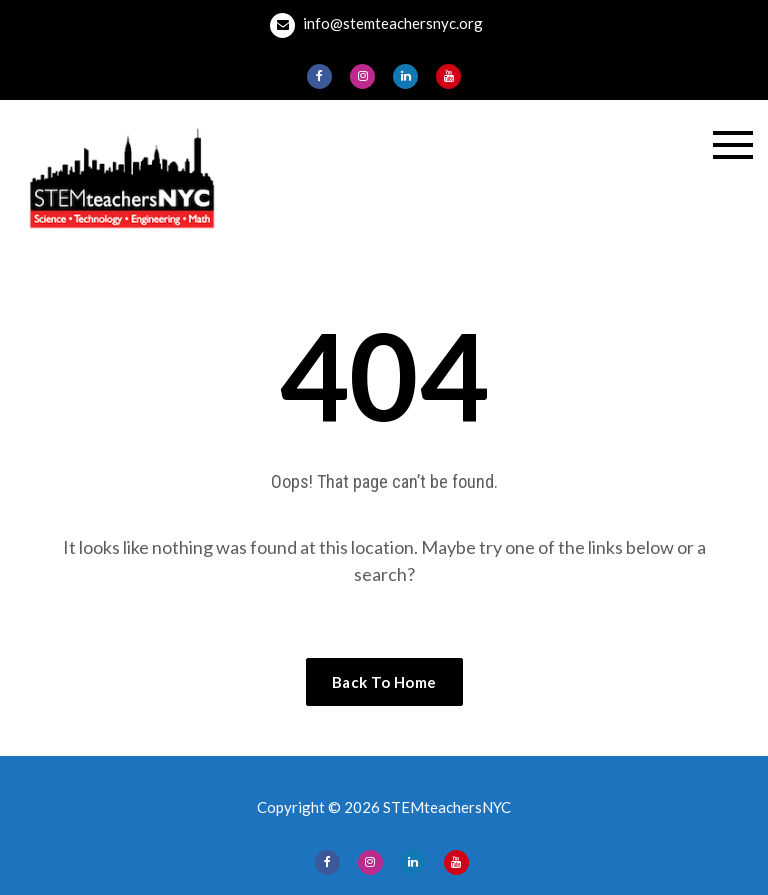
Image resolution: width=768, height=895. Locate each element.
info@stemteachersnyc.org (376, 25)
